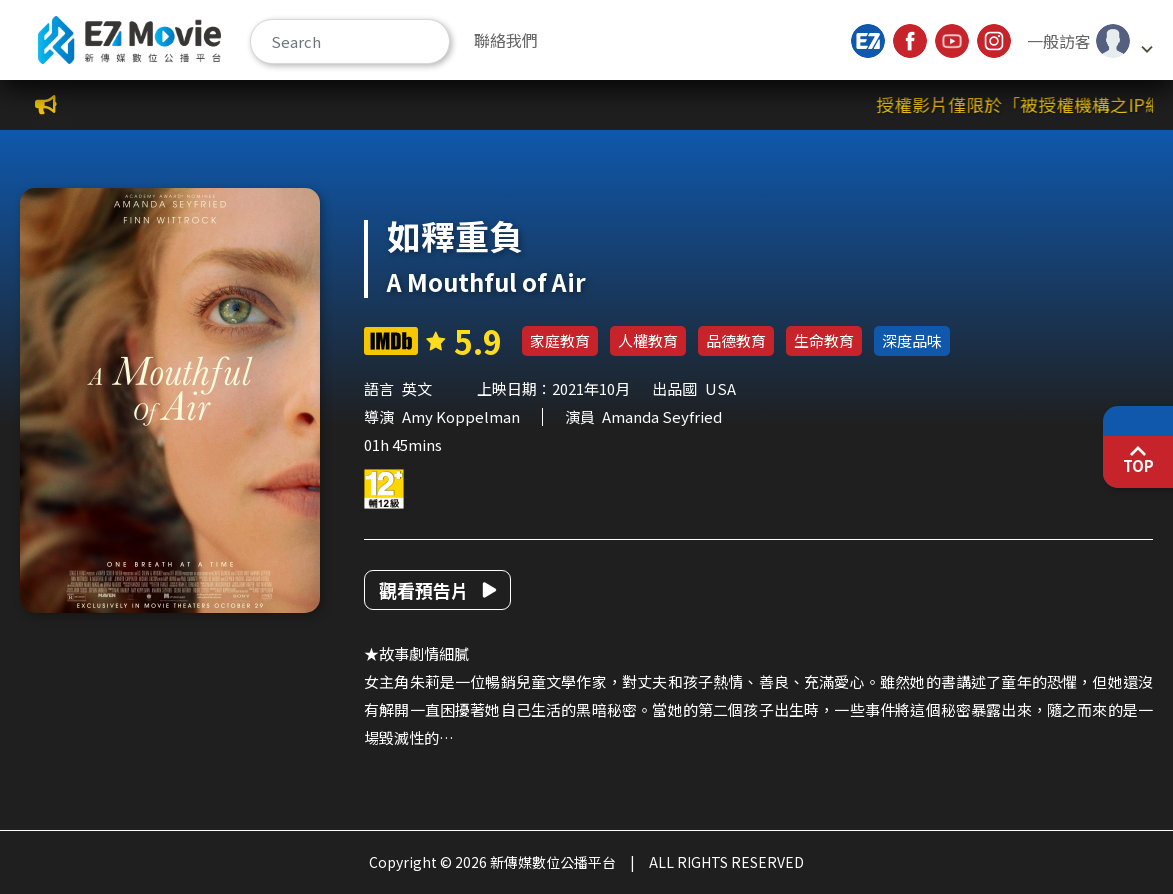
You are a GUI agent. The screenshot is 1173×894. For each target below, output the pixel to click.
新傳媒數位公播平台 (129, 40)
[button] (1089, 41)
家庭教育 (560, 340)
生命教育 (824, 340)
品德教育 (736, 340)
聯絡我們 (506, 40)
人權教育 (648, 340)
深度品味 (912, 340)
